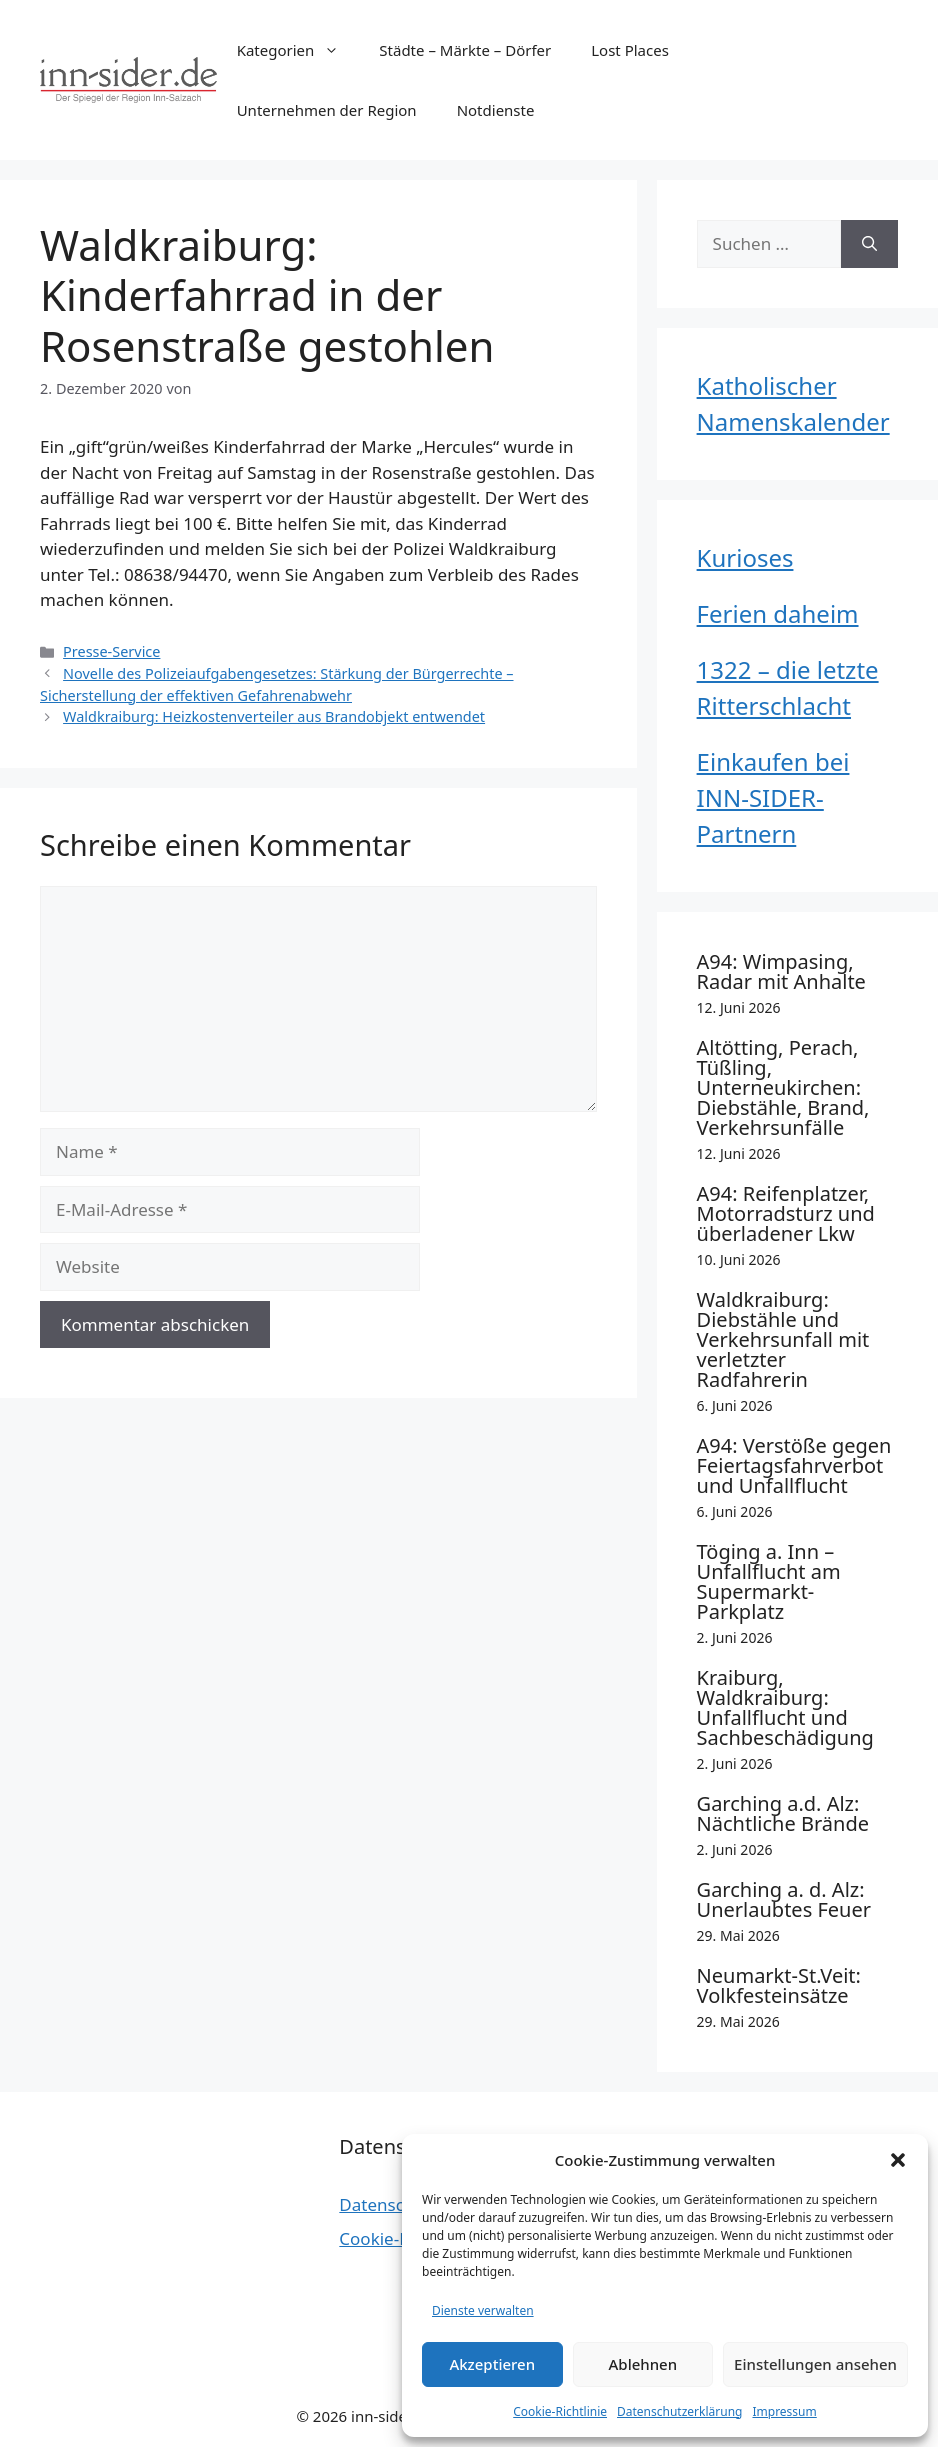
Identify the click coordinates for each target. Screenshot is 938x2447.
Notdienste (496, 110)
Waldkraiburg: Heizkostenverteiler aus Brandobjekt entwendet (274, 716)
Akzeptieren (492, 2364)
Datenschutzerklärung (679, 2411)
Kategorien (298, 50)
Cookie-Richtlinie (560, 2411)
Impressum (784, 2411)
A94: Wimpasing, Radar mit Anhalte (781, 971)
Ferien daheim (778, 613)
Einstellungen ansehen (815, 2364)
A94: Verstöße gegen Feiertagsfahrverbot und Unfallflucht (794, 1465)
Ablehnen (643, 2364)
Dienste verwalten (483, 2310)
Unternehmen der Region (327, 110)
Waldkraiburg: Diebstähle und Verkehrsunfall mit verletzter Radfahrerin (783, 1339)
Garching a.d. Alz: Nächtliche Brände (783, 1813)
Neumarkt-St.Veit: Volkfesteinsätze (779, 1985)
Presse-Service (111, 651)
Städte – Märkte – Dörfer (465, 50)
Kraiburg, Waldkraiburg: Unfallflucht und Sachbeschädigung (785, 1707)
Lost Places (630, 50)
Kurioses (745, 557)
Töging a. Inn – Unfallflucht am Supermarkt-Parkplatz (769, 1581)
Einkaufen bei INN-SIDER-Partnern (773, 797)
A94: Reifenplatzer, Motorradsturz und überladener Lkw (786, 1213)
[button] (898, 2160)
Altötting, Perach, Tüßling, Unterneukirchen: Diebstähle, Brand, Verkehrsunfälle (783, 1087)
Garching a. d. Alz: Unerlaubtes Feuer (784, 1899)
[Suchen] (869, 244)
